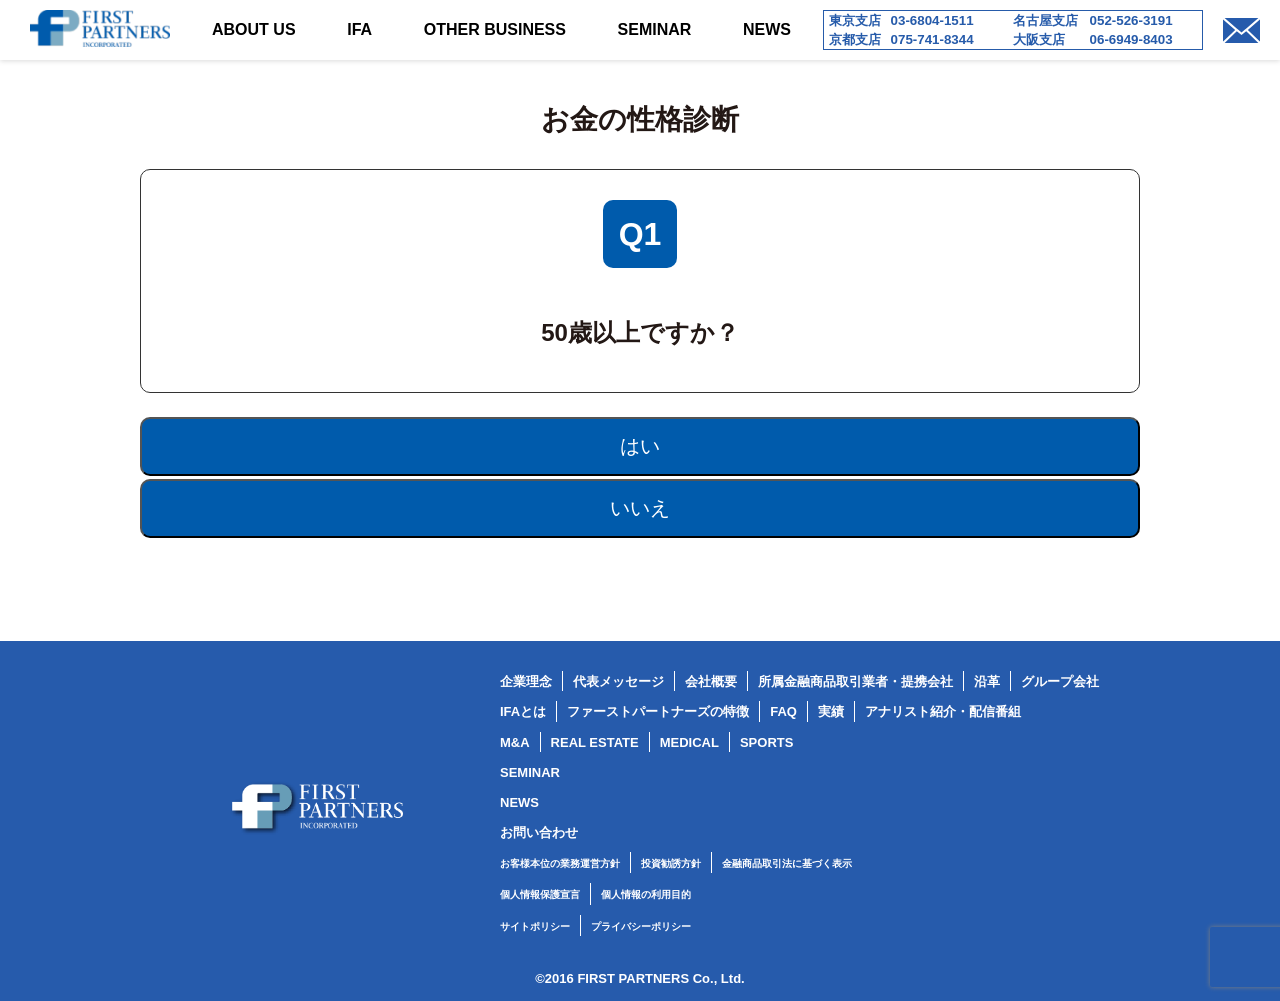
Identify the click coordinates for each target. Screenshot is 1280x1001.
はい (640, 446)
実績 (831, 711)
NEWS (767, 29)
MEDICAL (689, 742)
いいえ (640, 508)
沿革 (987, 681)
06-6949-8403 (1131, 39)
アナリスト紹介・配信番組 (943, 711)
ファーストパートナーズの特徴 (658, 711)
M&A (515, 742)
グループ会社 (1060, 681)
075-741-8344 (932, 39)
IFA (359, 29)
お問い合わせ (539, 832)
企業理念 (526, 681)
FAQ (783, 711)
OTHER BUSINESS (495, 29)
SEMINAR (655, 29)
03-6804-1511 (932, 20)
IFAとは (523, 711)
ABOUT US (254, 29)
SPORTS (766, 742)
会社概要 (711, 681)
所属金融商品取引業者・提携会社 (855, 681)
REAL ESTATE (595, 742)
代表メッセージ (618, 681)
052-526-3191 (1131, 20)
